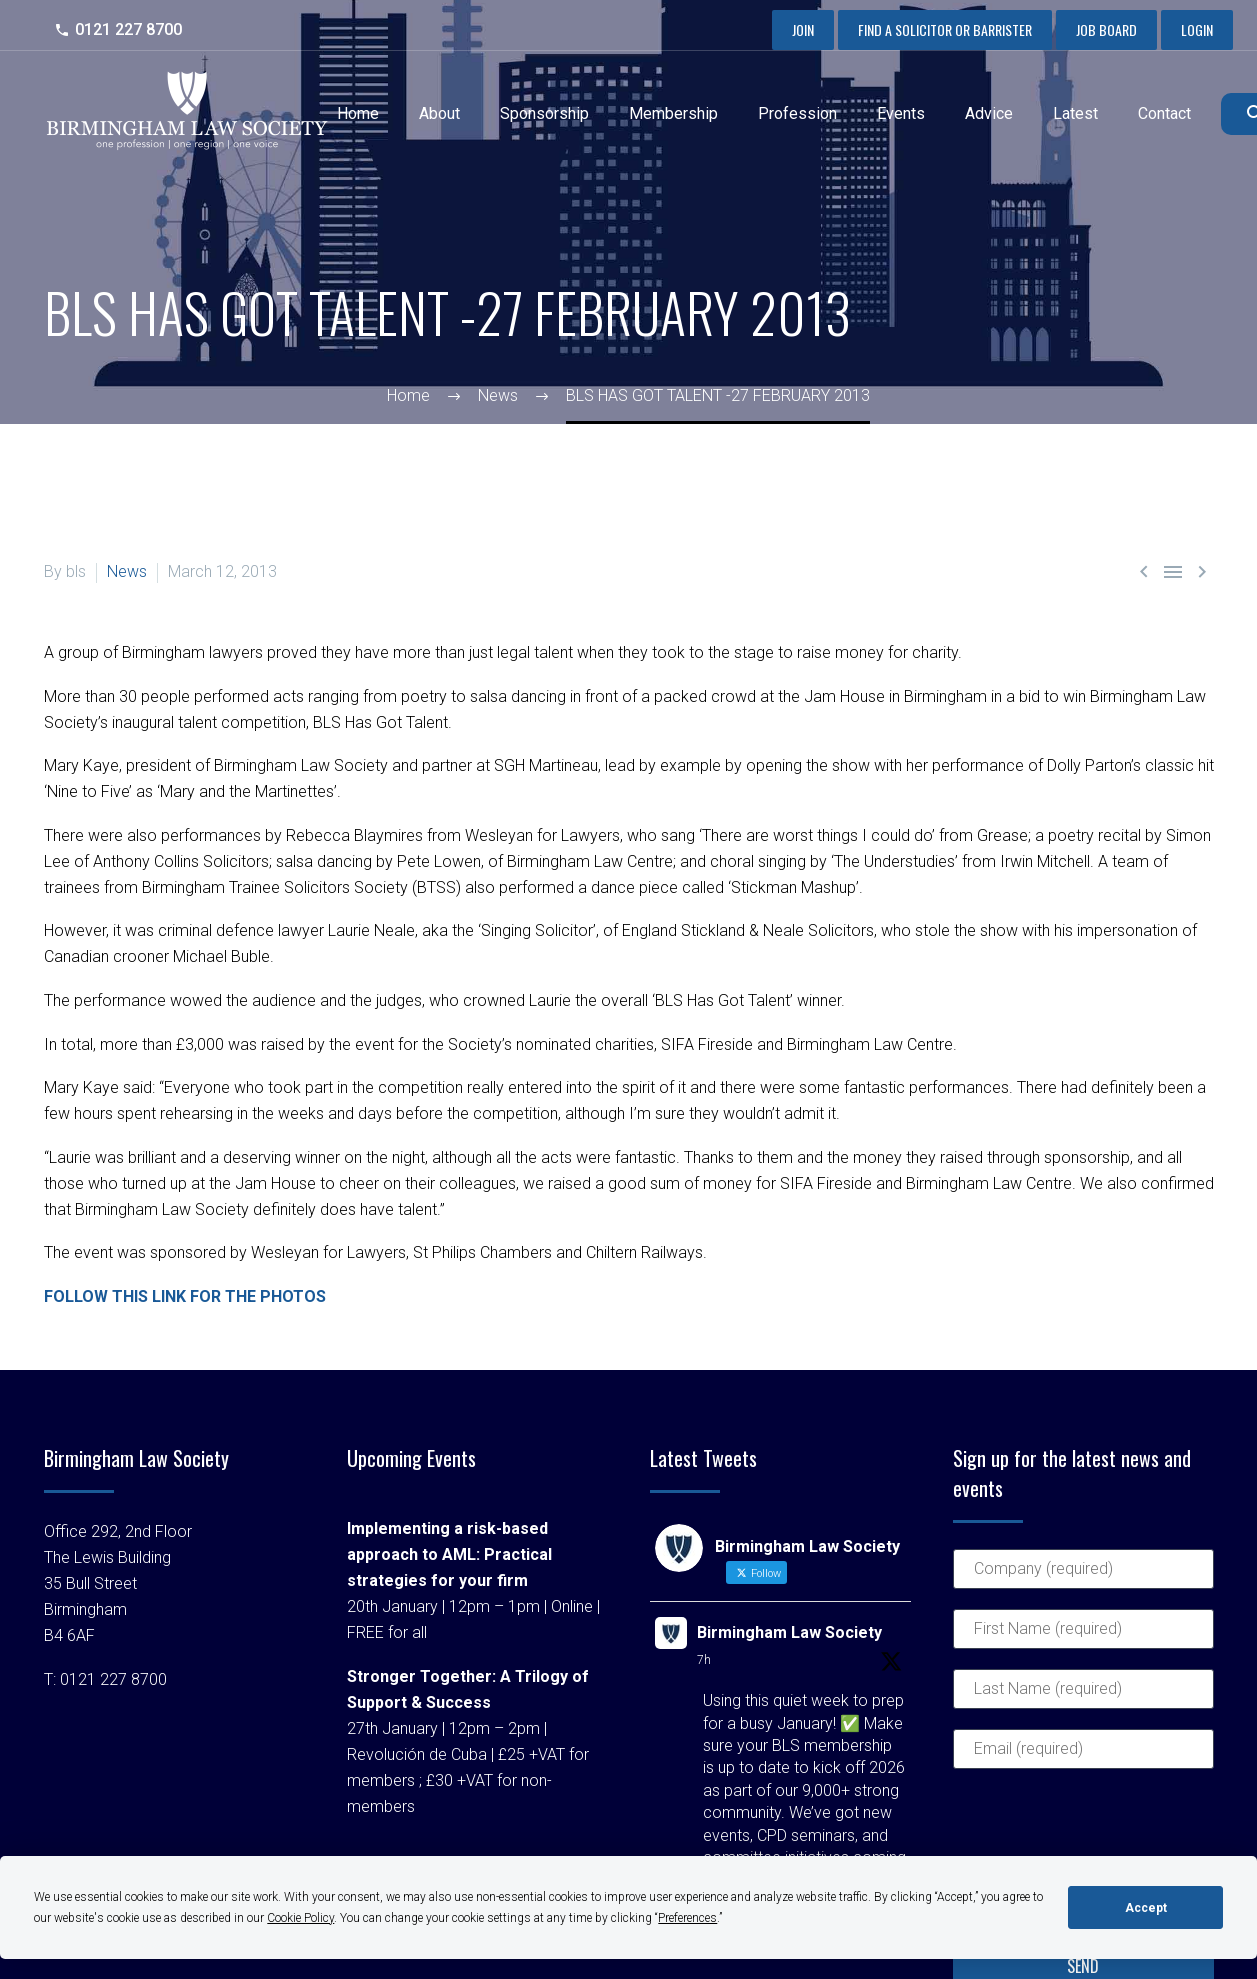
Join (803, 29)
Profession (797, 113)
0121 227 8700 (128, 29)
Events (901, 113)
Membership (673, 113)
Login (1197, 29)
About (439, 113)
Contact (1164, 113)
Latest (1075, 113)
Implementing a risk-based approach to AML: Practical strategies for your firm (449, 1554)
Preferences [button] (687, 1918)
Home (358, 113)
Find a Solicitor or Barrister (945, 29)
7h (704, 1660)
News (127, 571)
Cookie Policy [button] (300, 1918)
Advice (989, 113)
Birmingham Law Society (789, 1632)
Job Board (1106, 29)
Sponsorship (544, 113)
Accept (1146, 1908)
